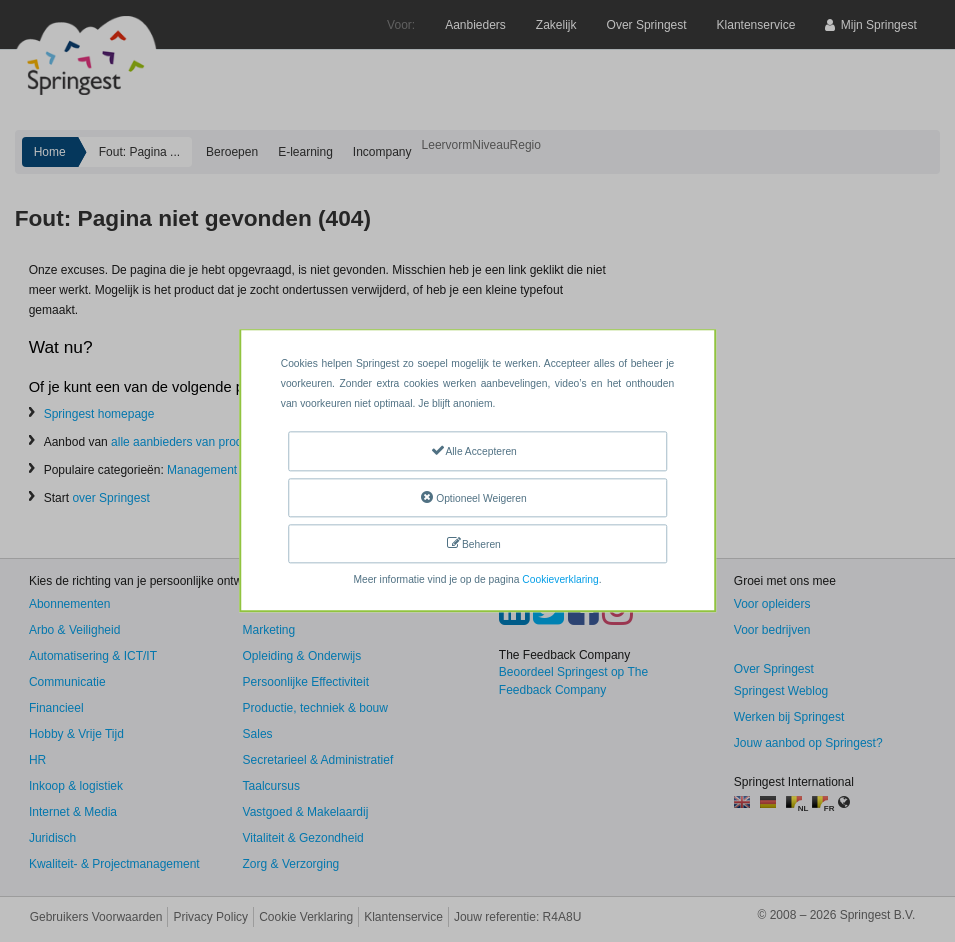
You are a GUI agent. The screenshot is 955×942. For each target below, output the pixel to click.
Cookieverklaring (560, 580)
